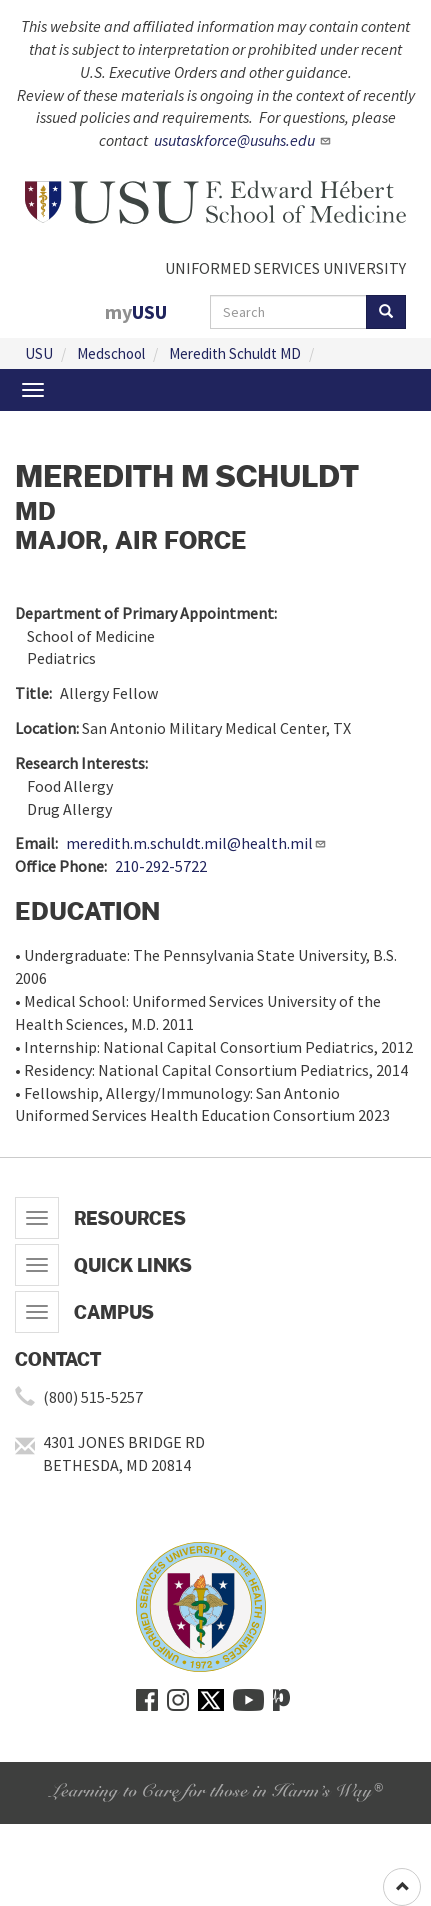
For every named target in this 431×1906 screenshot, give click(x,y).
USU (39, 353)
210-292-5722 (161, 866)
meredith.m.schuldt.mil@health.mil (196, 843)
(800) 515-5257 (93, 1397)
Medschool (111, 353)
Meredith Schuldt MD (235, 353)
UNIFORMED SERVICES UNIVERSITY (285, 268)
